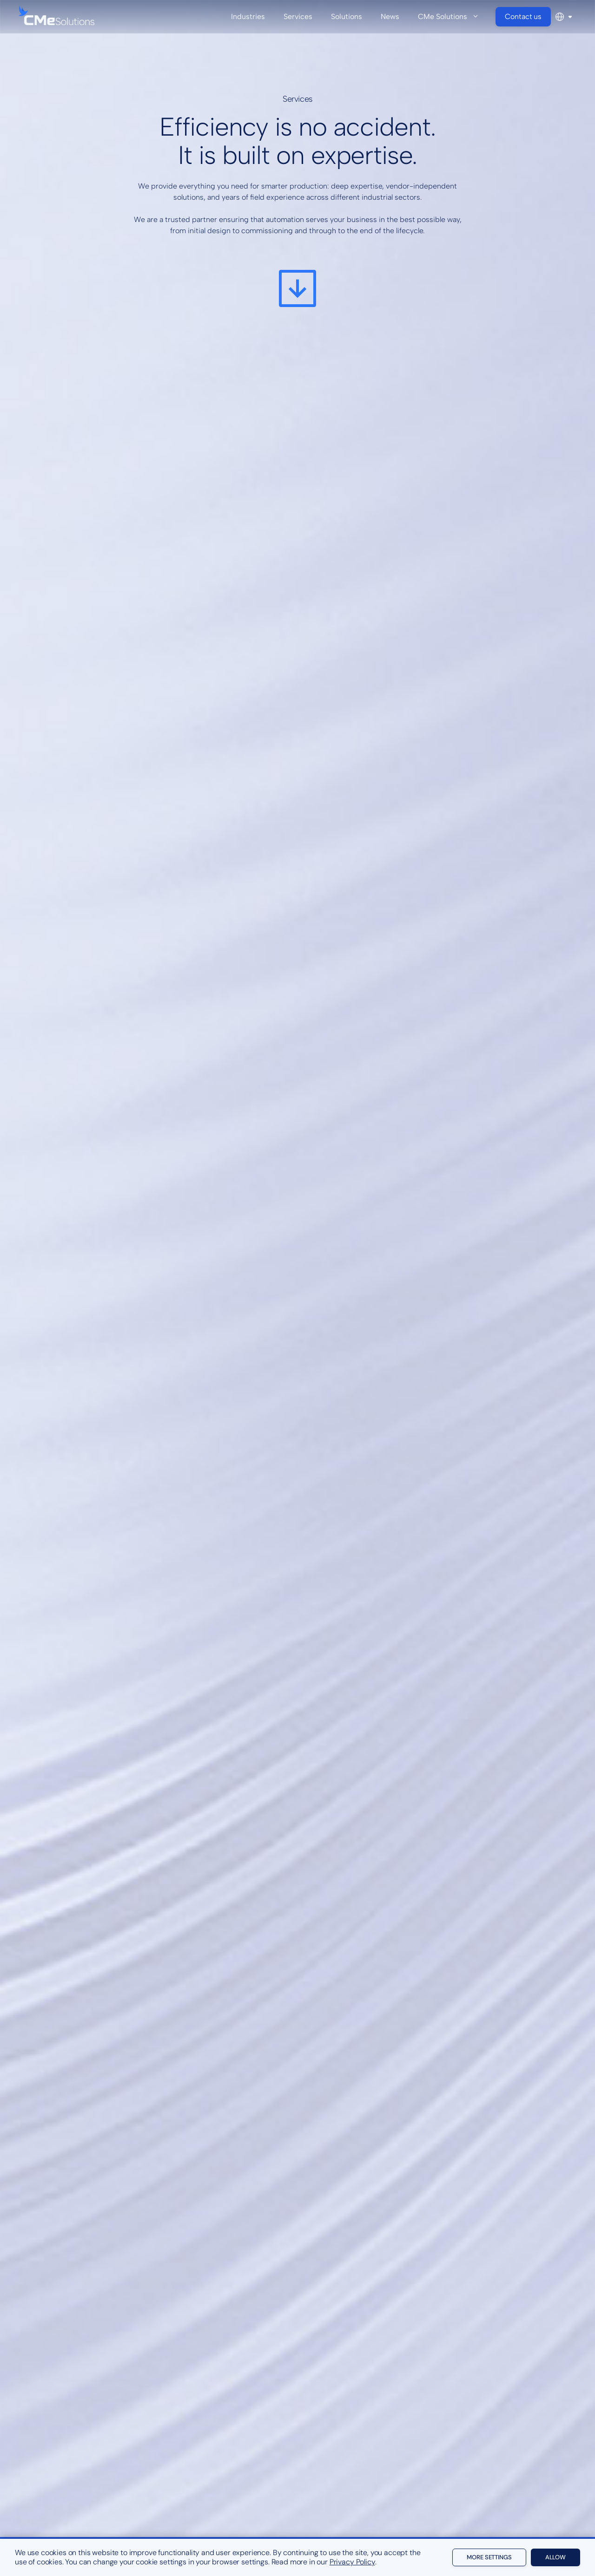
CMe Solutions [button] (453, 16)
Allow (555, 2557)
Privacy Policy (352, 2562)
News (390, 16)
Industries (248, 16)
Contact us (523, 16)
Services (298, 16)
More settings (489, 2557)
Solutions (346, 16)
